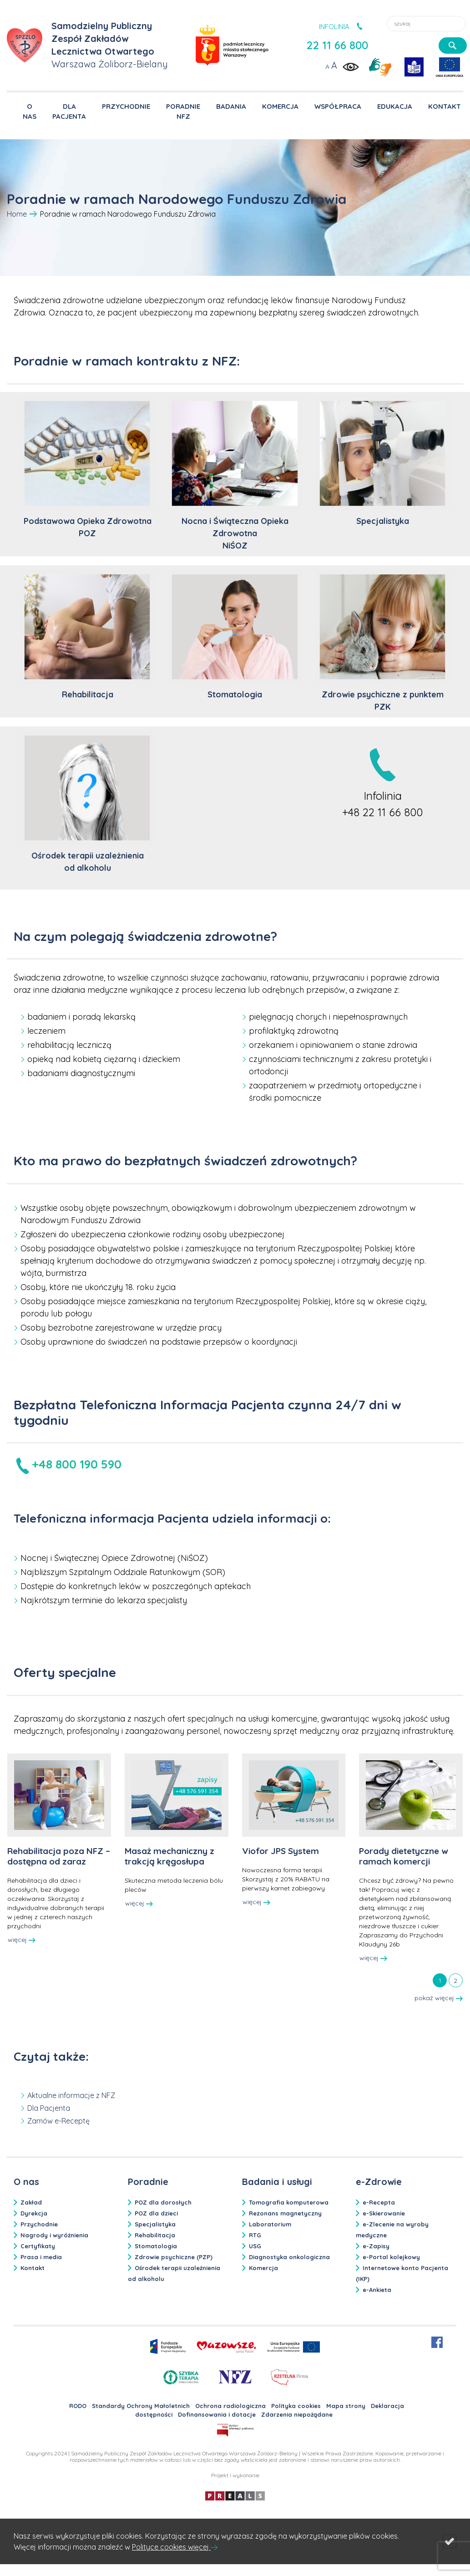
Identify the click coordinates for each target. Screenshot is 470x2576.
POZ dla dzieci (156, 2213)
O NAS (29, 111)
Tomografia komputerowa (288, 2202)
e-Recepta (379, 2202)
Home (17, 213)
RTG (255, 2235)
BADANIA (231, 106)
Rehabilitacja (155, 2235)
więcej (21, 1940)
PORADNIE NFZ (183, 111)
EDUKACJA (394, 106)
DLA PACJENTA (69, 111)
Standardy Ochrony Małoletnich (141, 2405)
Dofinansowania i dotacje (217, 2414)
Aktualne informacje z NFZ (71, 2095)
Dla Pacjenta (48, 2108)
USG (255, 2246)
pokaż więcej (438, 1998)
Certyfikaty (37, 2246)
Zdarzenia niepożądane (297, 2414)
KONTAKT (444, 106)
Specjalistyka (155, 2224)
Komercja (263, 2267)
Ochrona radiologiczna (230, 2405)
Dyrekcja (33, 2213)
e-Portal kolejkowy (391, 2257)
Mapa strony (345, 2405)
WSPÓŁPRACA (337, 106)
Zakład (31, 2202)
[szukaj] (453, 45)
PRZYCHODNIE (126, 106)
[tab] (440, 1980)
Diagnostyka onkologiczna (289, 2257)
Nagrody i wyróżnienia (54, 2235)
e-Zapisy (376, 2246)
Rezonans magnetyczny (285, 2213)
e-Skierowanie (384, 2213)
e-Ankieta (377, 2289)
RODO (77, 2405)
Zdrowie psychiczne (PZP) (173, 2257)
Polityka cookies (296, 2405)
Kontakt (32, 2267)
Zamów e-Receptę (58, 2120)
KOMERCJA (280, 106)
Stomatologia (156, 2246)
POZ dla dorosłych (163, 2202)
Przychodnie (39, 2224)
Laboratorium (270, 2224)
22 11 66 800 (337, 45)
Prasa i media (41, 2257)
